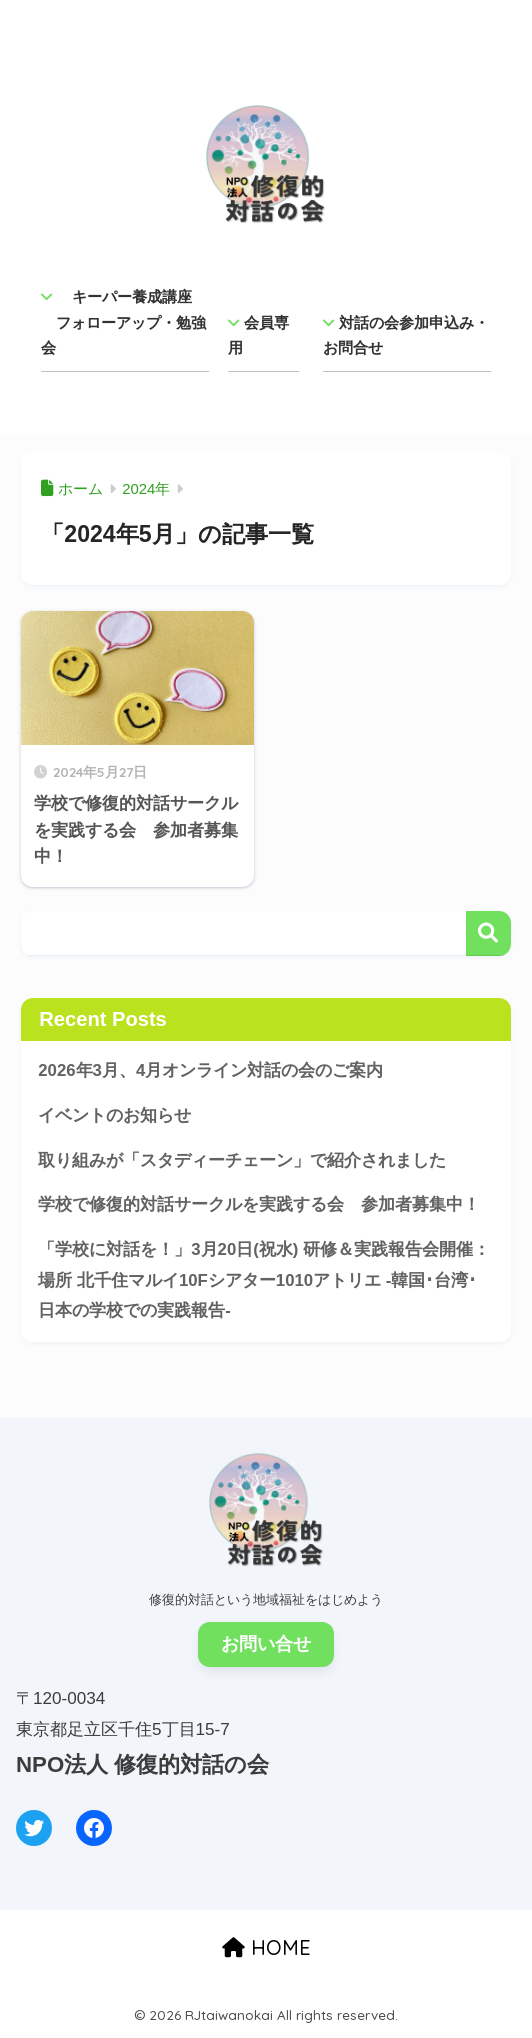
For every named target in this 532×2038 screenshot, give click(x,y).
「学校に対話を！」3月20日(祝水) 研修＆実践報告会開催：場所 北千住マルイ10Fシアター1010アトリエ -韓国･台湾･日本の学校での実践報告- (264, 1280)
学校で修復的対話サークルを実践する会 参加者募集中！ (259, 1204)
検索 (488, 933)
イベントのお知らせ (114, 1115)
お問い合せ (266, 1644)
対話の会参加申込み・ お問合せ (407, 335)
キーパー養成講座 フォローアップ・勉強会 (123, 322)
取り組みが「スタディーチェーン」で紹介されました (242, 1160)
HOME (266, 1947)
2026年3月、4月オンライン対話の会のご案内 (210, 1070)
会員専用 (258, 335)
